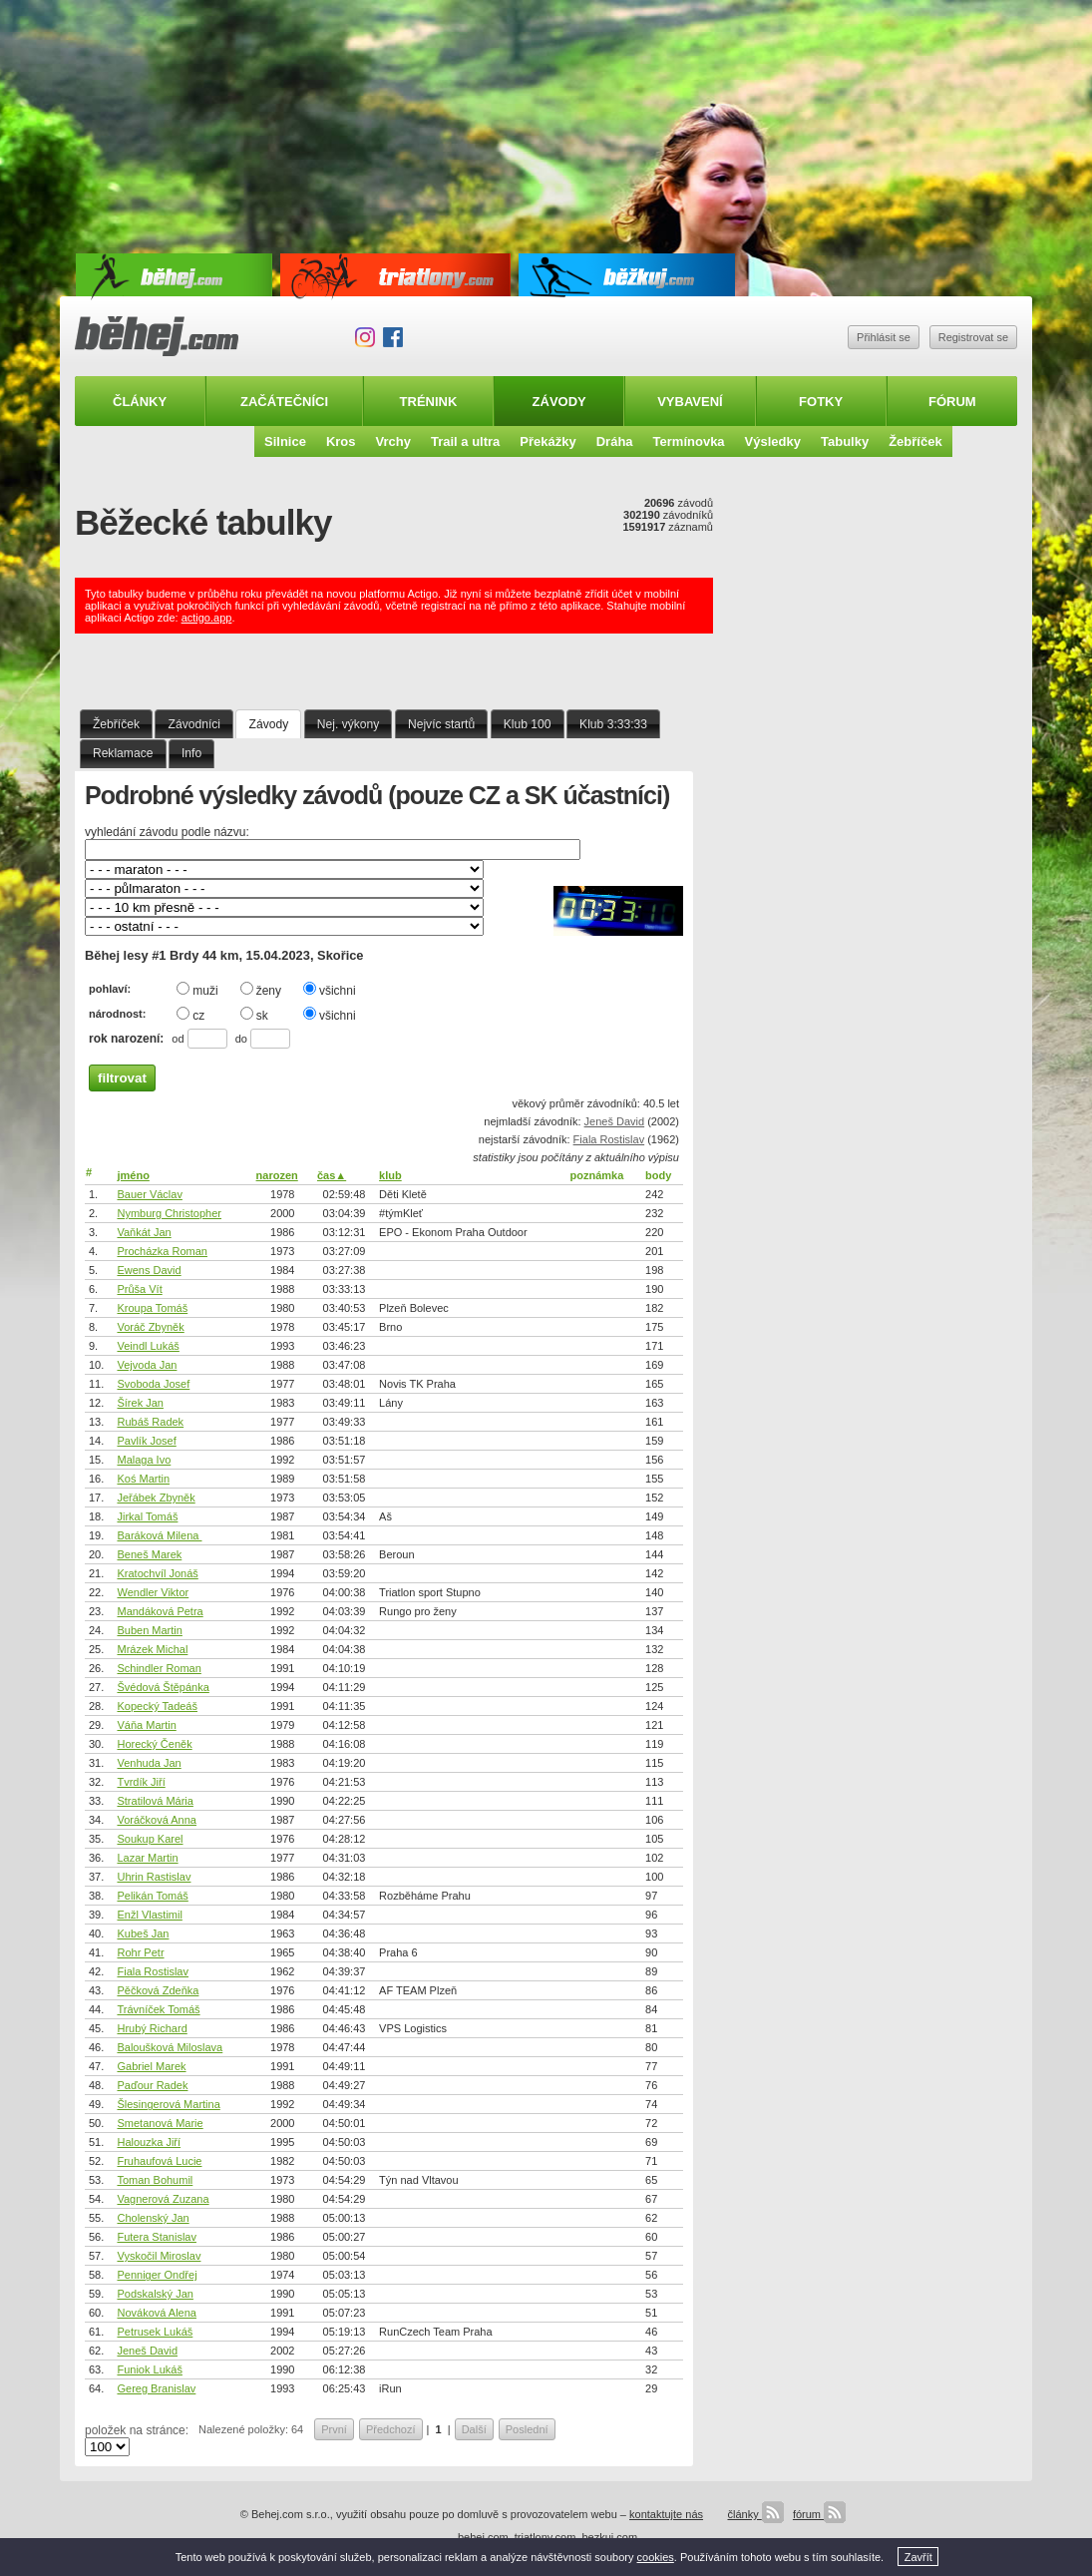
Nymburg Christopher (169, 1213)
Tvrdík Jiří (141, 1782)
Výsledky (773, 441)
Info (191, 753)
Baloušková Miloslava (169, 2047)
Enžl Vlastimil (149, 1915)
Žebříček (915, 441)
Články (140, 401)
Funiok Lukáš (149, 2369)
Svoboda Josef (153, 1384)
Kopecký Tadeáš (157, 1706)
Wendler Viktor (152, 1592)
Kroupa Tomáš (152, 1308)
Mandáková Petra (159, 1611)
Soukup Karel (149, 1839)
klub (390, 1175)
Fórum (952, 401)
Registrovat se (973, 337)
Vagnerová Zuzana (162, 2199)
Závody (559, 401)
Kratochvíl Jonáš (157, 1573)
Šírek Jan (140, 1403)
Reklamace (123, 753)
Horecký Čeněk (154, 1744)
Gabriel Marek (151, 2066)
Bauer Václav (149, 1194)
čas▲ (331, 1175)
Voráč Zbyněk (150, 1327)
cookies (655, 2557)
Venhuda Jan (149, 1763)
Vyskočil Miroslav (158, 2256)
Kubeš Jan (143, 1933)
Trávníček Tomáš (158, 2009)
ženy (260, 990)
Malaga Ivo (144, 1460)
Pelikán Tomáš (152, 1896)
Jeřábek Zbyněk (155, 1497)
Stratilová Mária (154, 1801)
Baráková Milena (159, 1535)
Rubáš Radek (150, 1422)
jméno (133, 1175)
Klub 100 (527, 724)
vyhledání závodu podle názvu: (167, 832)
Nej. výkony (348, 724)
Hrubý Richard (151, 2028)
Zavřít (918, 2557)
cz (190, 1015)
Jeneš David (614, 1121)
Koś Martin (143, 1479)
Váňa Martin (146, 1725)
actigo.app (207, 618)
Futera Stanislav (156, 2237)
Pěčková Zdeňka (157, 1990)
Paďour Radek (152, 2085)
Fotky (821, 401)
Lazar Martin (147, 1858)
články (755, 2514)
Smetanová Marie (159, 2123)
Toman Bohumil (154, 2180)
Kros (341, 441)
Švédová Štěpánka (162, 1687)
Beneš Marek (149, 1554)
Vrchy (393, 441)
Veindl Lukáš (148, 1346)
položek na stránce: (136, 2430)
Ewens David (149, 1270)
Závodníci (194, 724)
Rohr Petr (140, 1952)
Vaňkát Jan (144, 1232)
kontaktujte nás (666, 2514)
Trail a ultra (465, 441)
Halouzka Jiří (149, 2142)
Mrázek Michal (152, 1649)
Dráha (614, 441)
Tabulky (845, 441)
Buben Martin (149, 1630)
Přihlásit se (883, 337)
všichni (329, 990)
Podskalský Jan (154, 2294)
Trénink (429, 401)
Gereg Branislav (156, 2388)
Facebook (393, 337)
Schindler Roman (158, 1668)
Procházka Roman (162, 1251)
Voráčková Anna (156, 1820)
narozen (277, 1175)
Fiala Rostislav (609, 1139)
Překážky (547, 441)
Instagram (365, 337)
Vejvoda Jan (147, 1365)
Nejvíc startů (441, 724)
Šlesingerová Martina (168, 2104)
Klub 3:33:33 (613, 724)
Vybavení (690, 401)
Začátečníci (284, 401)
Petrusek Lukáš (154, 2332)
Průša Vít (139, 1289)
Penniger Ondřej (156, 2275)
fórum (819, 2514)
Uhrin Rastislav (153, 1877)
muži (197, 990)
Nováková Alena (156, 2313)
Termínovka (689, 441)
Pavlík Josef (146, 1441)
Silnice (285, 441)
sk (254, 1015)
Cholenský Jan (152, 2218)
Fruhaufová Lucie (159, 2161)
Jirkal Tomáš (147, 1516)
